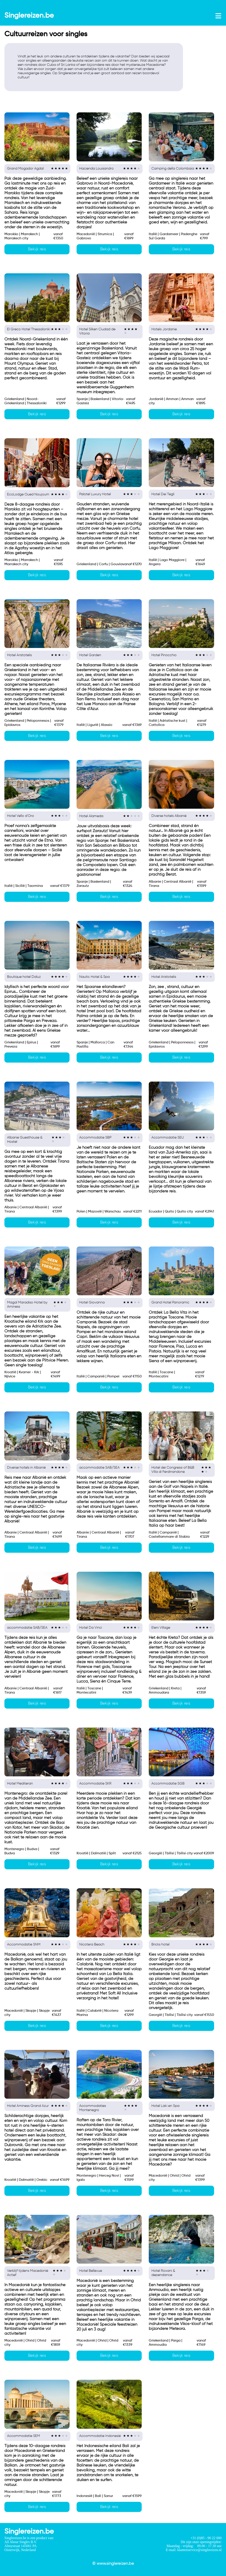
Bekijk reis (37, 249)
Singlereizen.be (29, 15)
